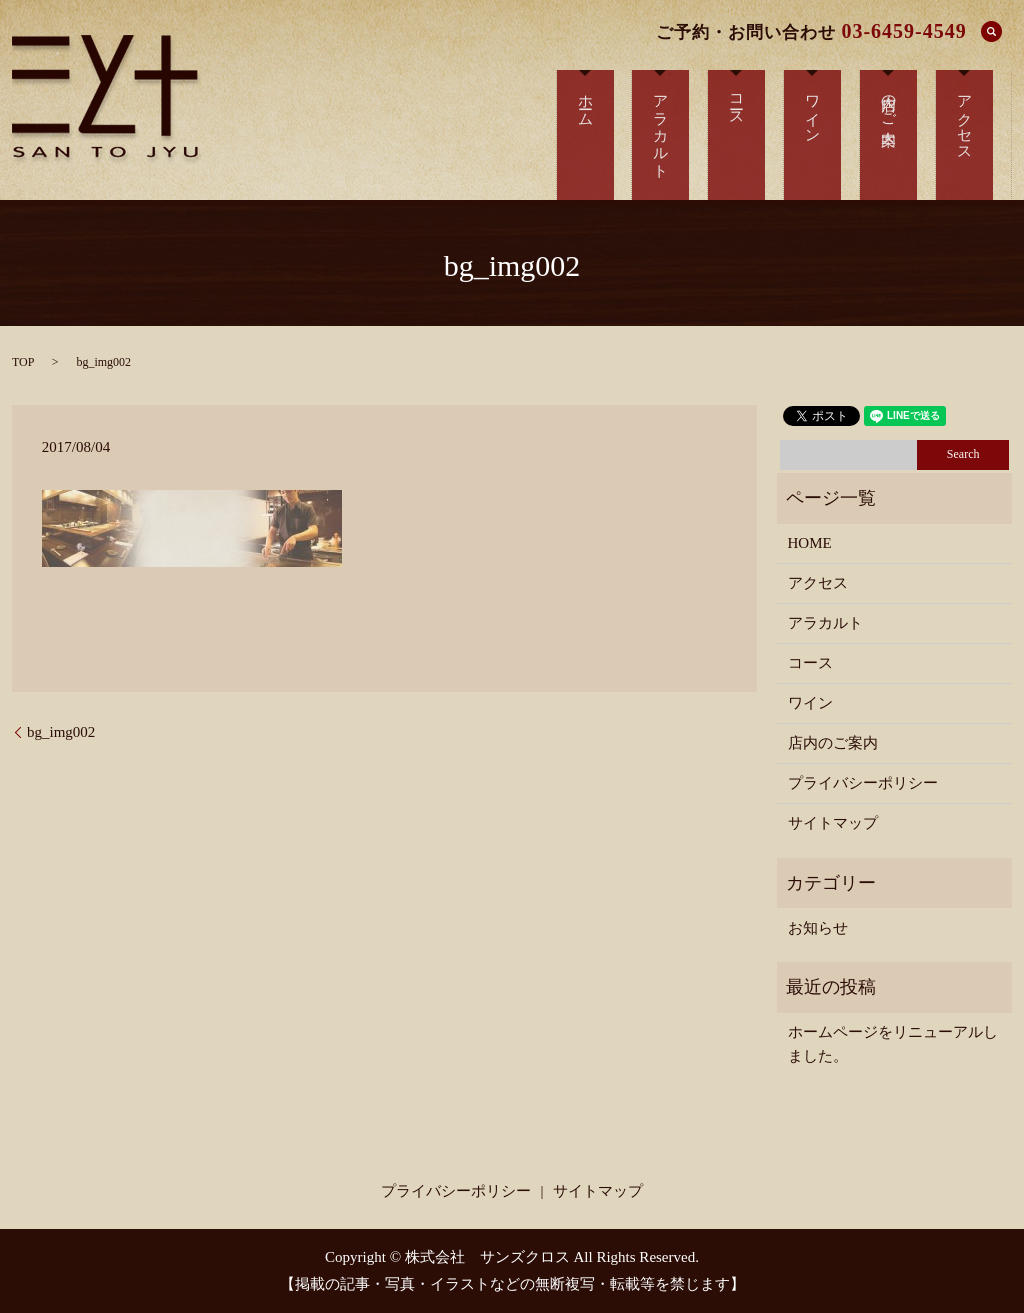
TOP (23, 362)
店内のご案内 (833, 743)
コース (810, 663)
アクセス (818, 583)
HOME (810, 543)
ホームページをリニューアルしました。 (893, 1044)
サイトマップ (833, 823)
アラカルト (825, 623)
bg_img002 (61, 732)
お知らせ (818, 928)
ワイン (810, 703)
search (991, 31)
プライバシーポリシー (863, 783)
